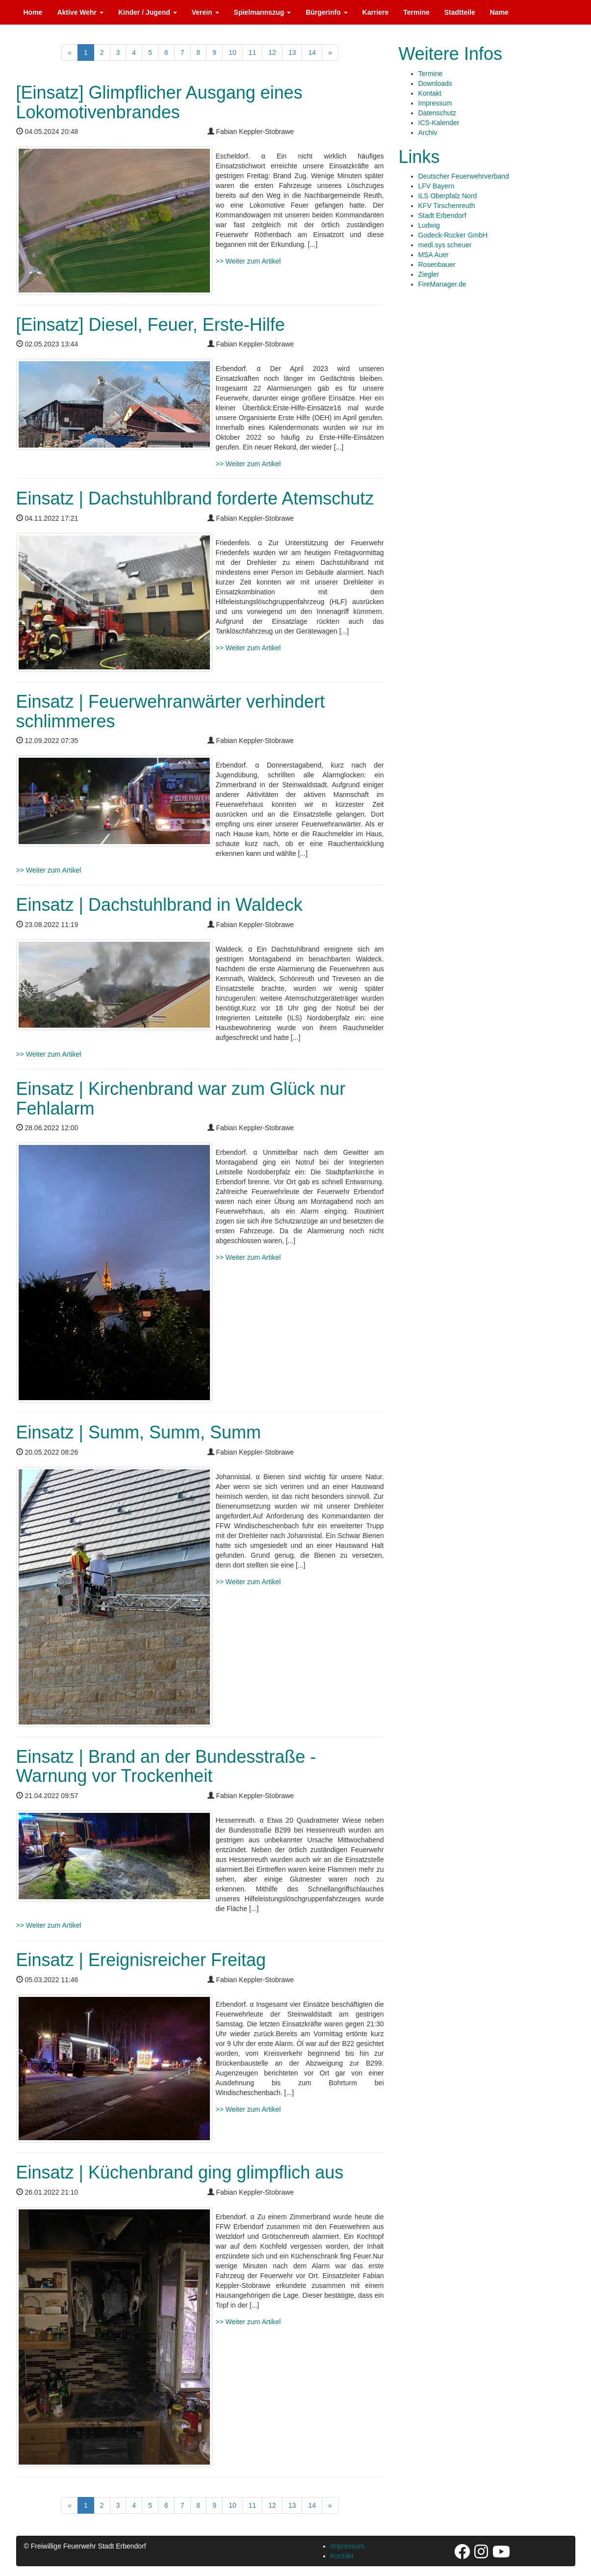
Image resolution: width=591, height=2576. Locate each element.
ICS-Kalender (439, 123)
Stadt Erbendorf (442, 215)
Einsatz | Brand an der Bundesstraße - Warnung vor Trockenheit (166, 1766)
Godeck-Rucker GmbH (453, 235)
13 (292, 52)
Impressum (435, 103)
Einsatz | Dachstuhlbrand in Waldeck (159, 905)
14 (312, 52)
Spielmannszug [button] (262, 12)
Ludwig (429, 225)
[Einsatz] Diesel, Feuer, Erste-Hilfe (150, 325)
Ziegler (428, 274)
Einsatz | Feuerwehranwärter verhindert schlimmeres (170, 711)
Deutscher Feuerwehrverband (463, 176)
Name (499, 12)
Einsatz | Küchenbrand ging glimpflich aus (180, 2172)
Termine (416, 12)
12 (272, 52)
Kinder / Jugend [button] (147, 12)
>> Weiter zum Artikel (248, 261)
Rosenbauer (437, 264)
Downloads (435, 83)
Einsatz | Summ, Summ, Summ (138, 1432)
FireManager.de (442, 284)
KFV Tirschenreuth (446, 206)
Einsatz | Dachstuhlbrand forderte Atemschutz (195, 498)
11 (253, 52)
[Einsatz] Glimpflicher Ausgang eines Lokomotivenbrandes (159, 102)
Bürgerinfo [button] (326, 12)
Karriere (375, 12)
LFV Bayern (436, 186)
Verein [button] (205, 12)
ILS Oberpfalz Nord (447, 196)
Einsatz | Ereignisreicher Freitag (141, 1960)
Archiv (427, 132)
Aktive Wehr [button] (80, 12)
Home (33, 12)
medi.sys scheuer (445, 245)
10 (232, 52)
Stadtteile (459, 12)
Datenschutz (437, 113)
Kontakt (429, 93)
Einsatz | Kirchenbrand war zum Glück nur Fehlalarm (181, 1098)
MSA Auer (433, 255)
